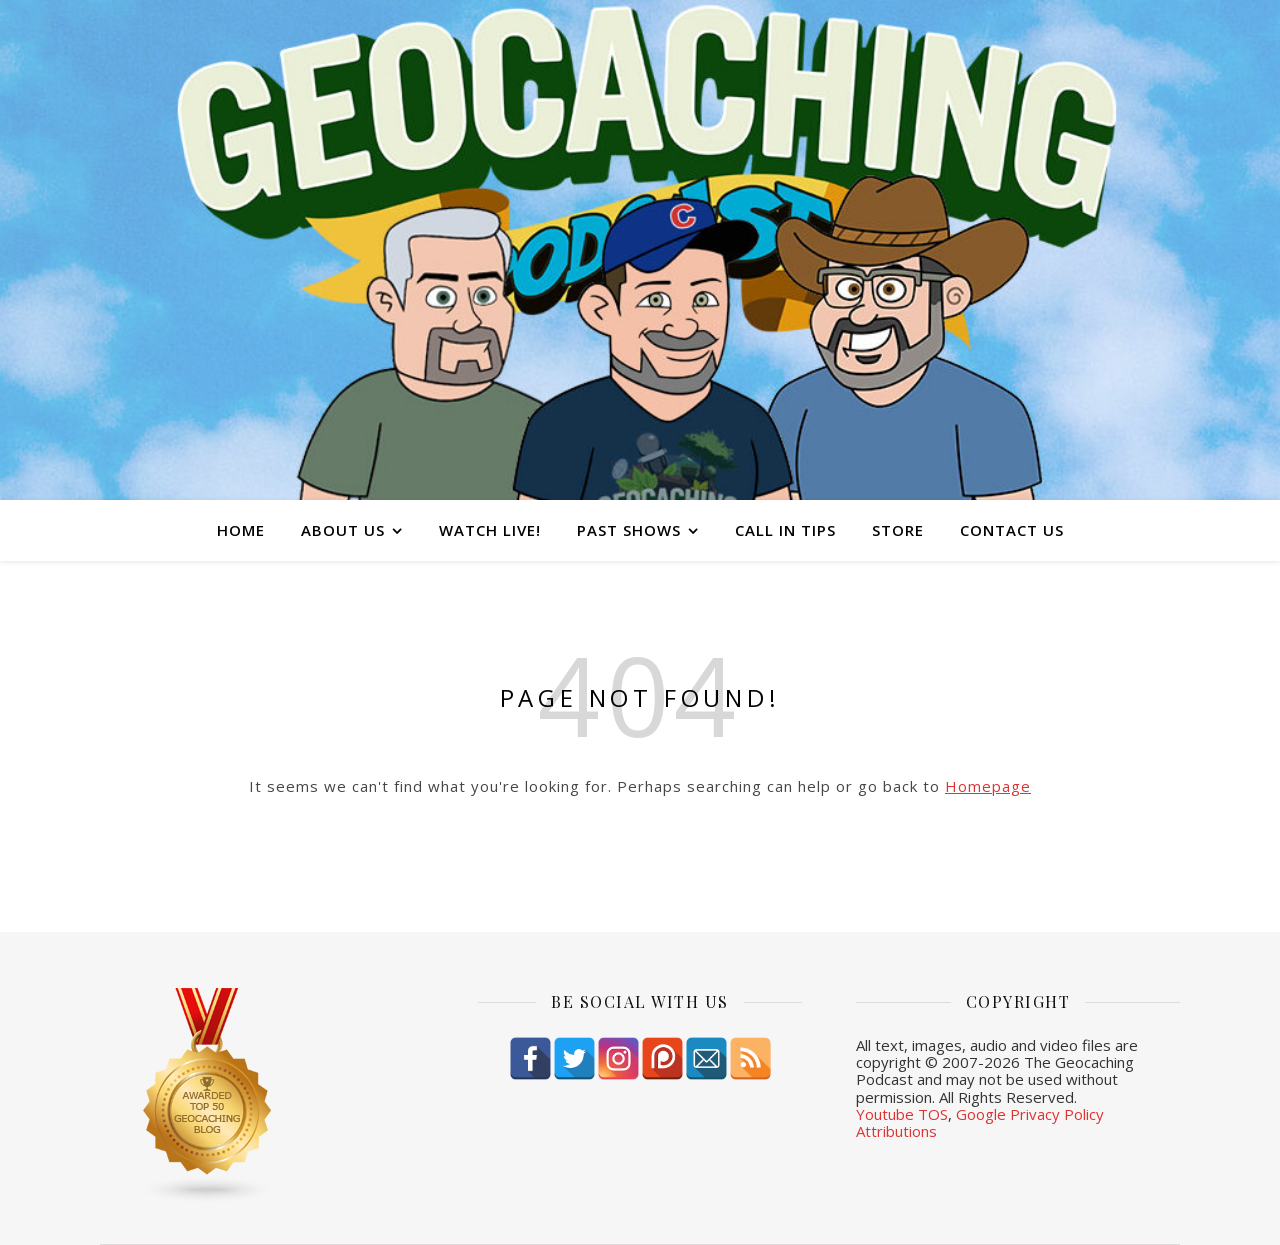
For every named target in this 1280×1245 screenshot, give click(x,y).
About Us (343, 530)
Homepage (988, 786)
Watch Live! (490, 530)
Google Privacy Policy (1030, 1114)
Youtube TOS (902, 1114)
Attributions (896, 1131)
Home (241, 530)
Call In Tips (785, 530)
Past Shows (629, 530)
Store (898, 530)
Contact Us (1012, 530)
